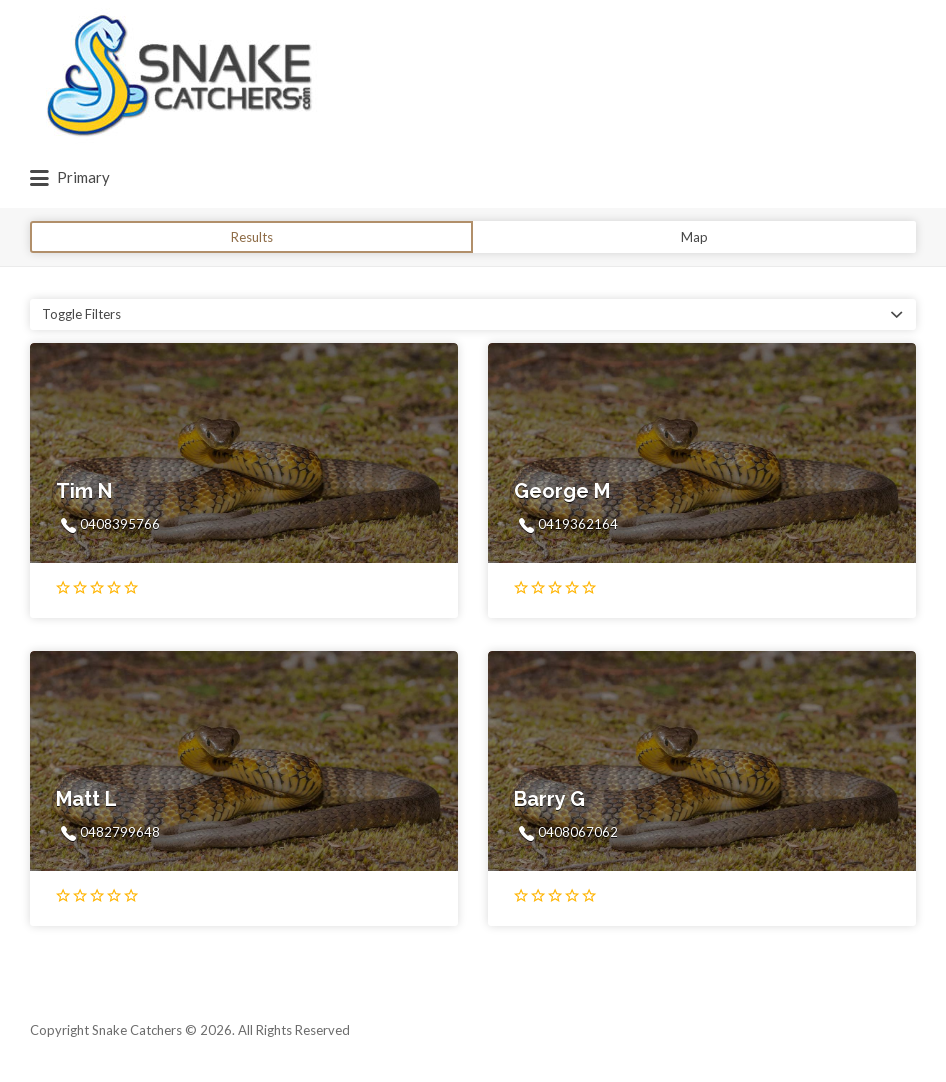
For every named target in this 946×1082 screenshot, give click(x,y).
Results (252, 237)
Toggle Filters (81, 314)
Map (694, 237)
